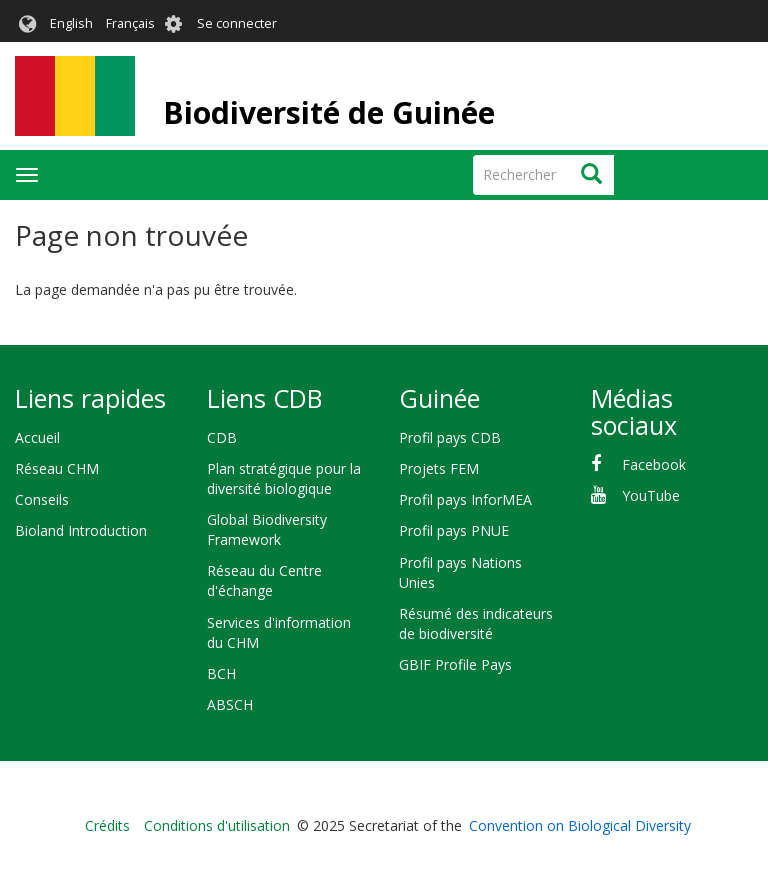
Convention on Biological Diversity (580, 825)
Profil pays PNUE (454, 530)
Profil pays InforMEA (465, 499)
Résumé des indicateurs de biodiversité (476, 623)
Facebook (654, 464)
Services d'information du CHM (279, 632)
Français (130, 23)
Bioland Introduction (81, 530)
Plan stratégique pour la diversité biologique (284, 478)
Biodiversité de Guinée (329, 112)
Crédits (107, 825)
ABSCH (230, 704)
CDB (222, 437)
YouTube (651, 495)
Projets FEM (439, 468)
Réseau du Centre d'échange (264, 580)
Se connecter (237, 23)
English (71, 23)
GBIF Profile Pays (455, 664)
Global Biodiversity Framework (267, 529)
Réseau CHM (57, 468)
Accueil (37, 437)
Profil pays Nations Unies (460, 572)
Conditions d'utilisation (217, 825)
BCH (221, 673)
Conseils (42, 499)
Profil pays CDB (450, 437)
